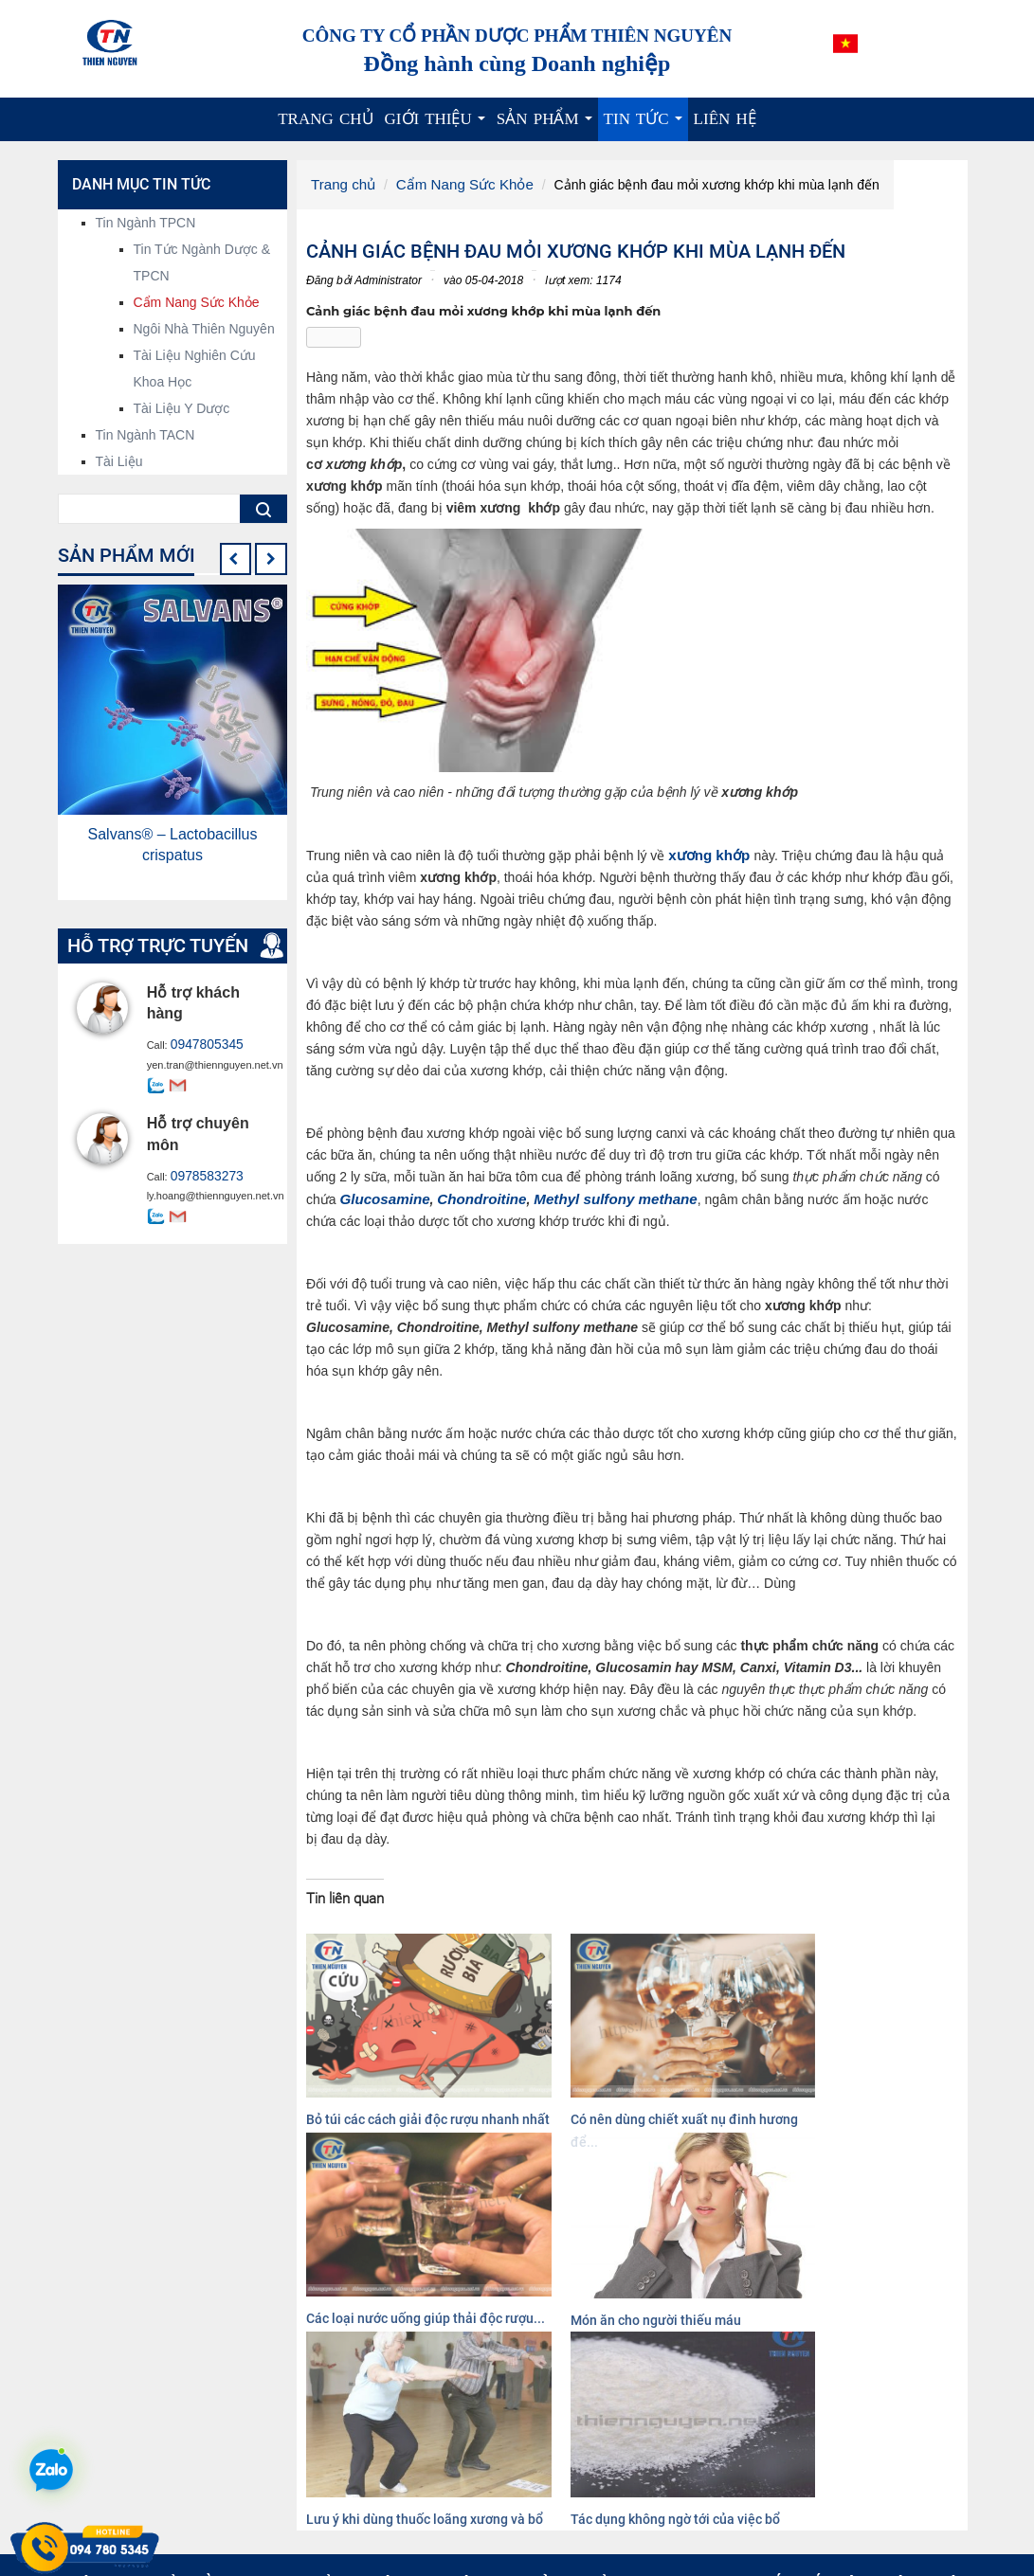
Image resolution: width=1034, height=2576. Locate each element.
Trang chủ (325, 119)
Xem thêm (332, 2549)
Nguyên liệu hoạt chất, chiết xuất (633, 2462)
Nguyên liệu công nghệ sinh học (631, 2481)
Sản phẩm (547, 125)
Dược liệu (565, 2519)
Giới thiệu (438, 125)
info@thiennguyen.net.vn (209, 2473)
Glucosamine (381, 1195)
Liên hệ (725, 119)
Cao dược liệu (578, 2500)
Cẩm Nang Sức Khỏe (454, 183)
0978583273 (199, 1174)
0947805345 (199, 1045)
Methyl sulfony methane (595, 1195)
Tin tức (646, 125)
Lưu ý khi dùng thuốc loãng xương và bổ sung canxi (377, 2274)
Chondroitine (471, 1195)
